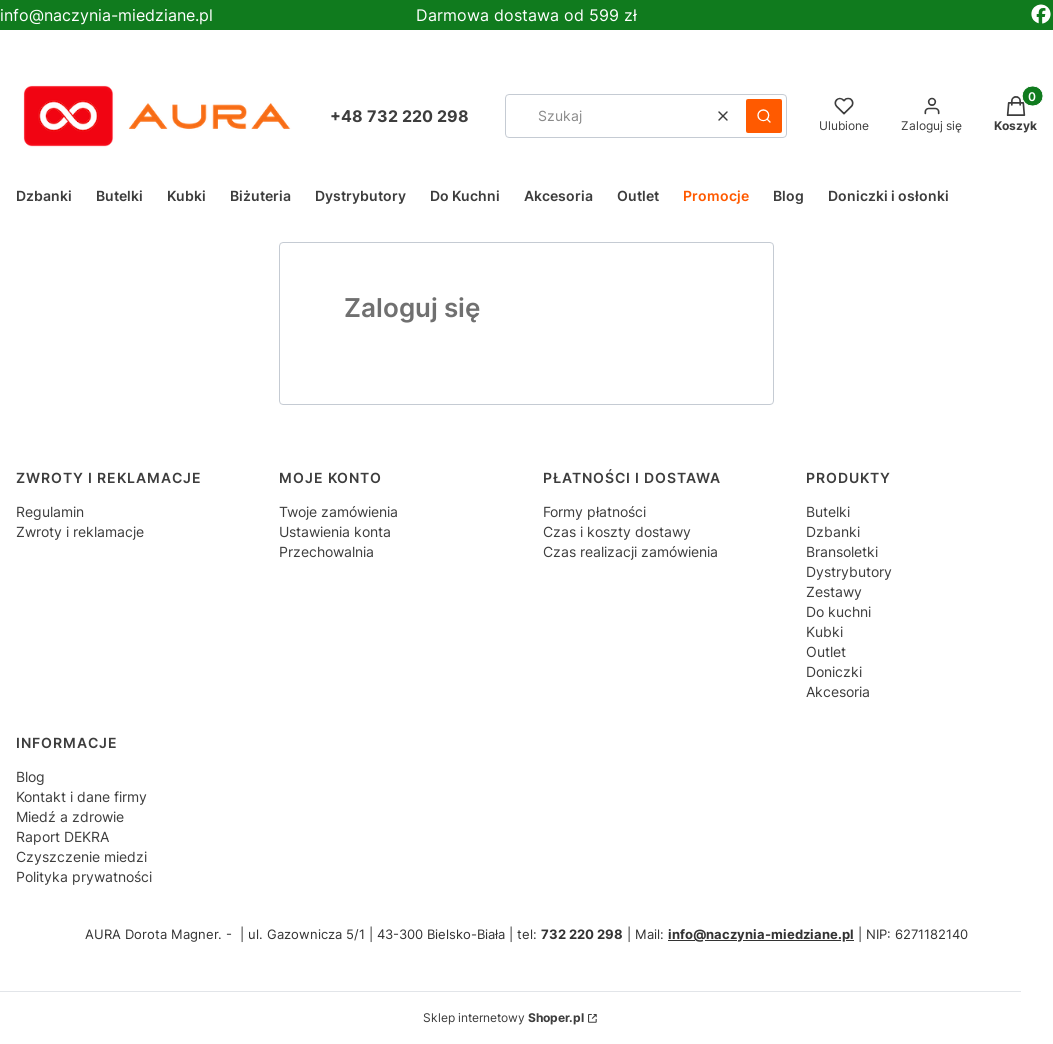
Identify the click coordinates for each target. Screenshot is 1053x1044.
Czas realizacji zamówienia (630, 551)
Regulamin (50, 511)
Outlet (826, 651)
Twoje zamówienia (338, 511)
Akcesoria (838, 691)
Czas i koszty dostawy (617, 531)
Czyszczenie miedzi (81, 856)
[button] (764, 116)
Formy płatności (594, 511)
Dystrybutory (849, 571)
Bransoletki (842, 551)
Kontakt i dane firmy (81, 796)
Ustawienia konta (335, 531)
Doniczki (834, 671)
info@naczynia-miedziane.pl (106, 15)
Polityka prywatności (84, 876)
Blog (30, 776)
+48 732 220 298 (399, 116)
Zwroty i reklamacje (80, 531)
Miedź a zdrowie (70, 816)
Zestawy (834, 591)
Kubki (824, 631)
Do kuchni (838, 611)
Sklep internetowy (503, 1017)
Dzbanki (833, 531)
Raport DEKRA (62, 836)
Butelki (828, 511)
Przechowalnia (326, 551)
